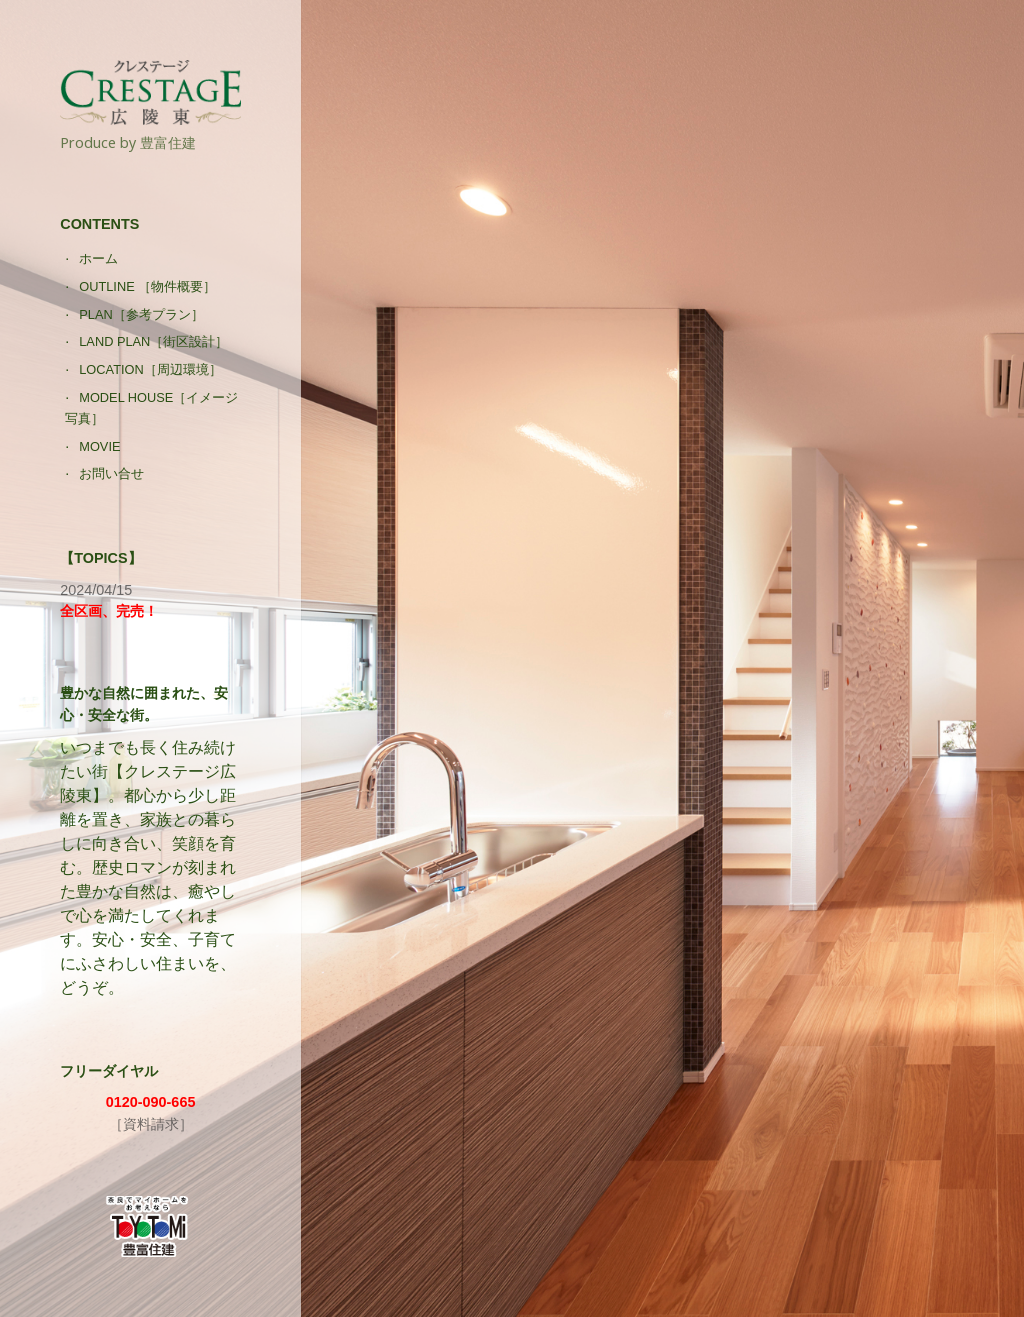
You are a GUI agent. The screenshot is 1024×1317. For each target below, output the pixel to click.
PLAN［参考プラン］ (141, 314)
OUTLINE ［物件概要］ (147, 286)
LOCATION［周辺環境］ (150, 369)
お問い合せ (111, 473)
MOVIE (99, 446)
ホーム (98, 258)
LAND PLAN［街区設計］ (153, 341)
